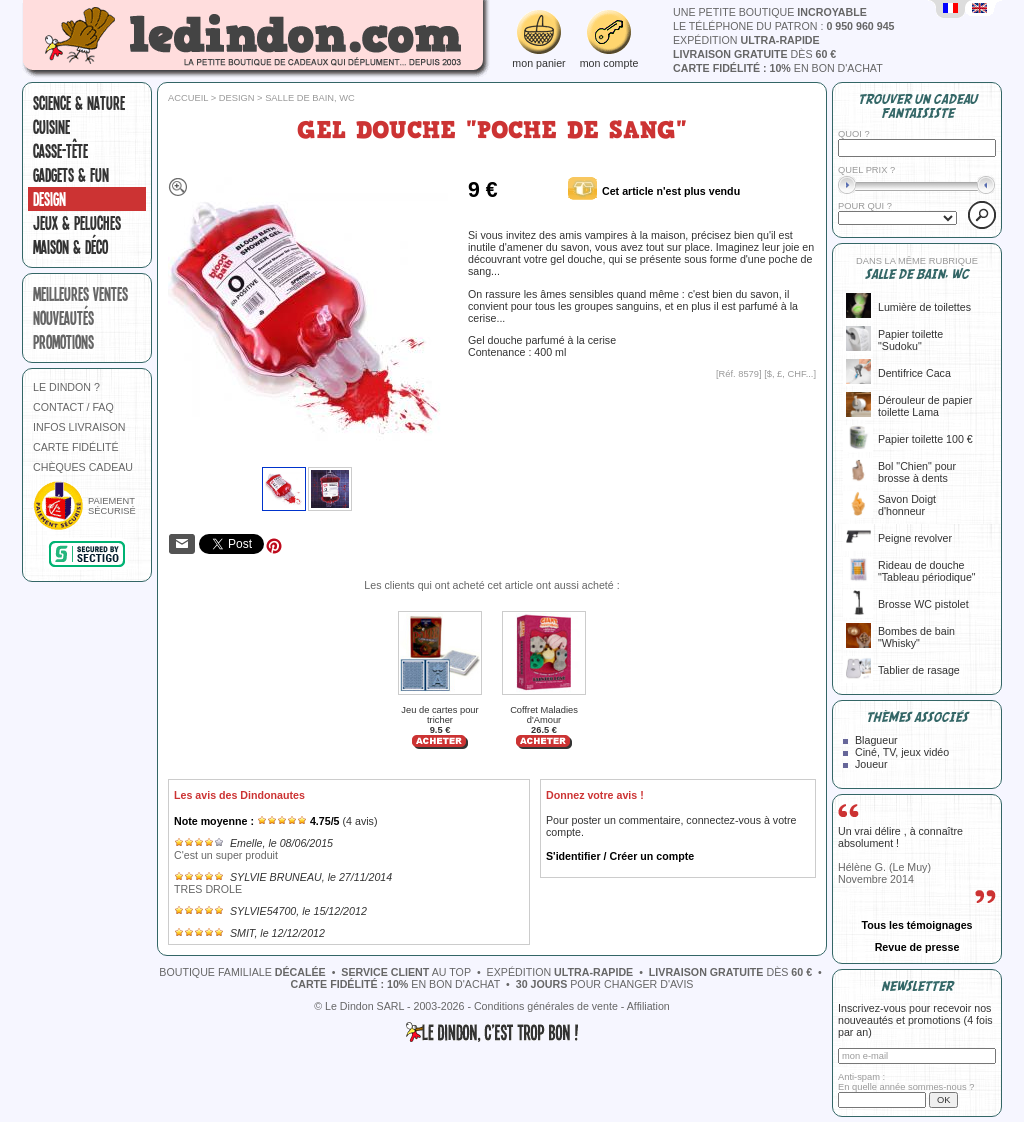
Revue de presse (917, 947)
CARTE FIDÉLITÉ (76, 447)
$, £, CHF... (790, 374)
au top (406, 972)
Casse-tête (60, 151)
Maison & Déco (70, 247)
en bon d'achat (778, 68)
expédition (746, 40)
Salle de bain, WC (310, 98)
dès (754, 54)
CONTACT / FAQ (73, 407)
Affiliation (648, 1006)
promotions (63, 342)
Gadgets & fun (71, 175)
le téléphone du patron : (784, 26)
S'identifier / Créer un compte (620, 856)
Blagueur (876, 740)
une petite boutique (770, 12)
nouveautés (63, 318)
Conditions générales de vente (546, 1006)
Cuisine (51, 127)
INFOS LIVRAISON (79, 427)
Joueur (871, 764)
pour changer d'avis (605, 984)
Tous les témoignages (916, 925)
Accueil (188, 98)
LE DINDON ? (66, 387)
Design (49, 199)
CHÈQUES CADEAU (83, 467)
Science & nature (79, 103)
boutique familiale (242, 972)
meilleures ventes (80, 294)
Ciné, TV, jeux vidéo (902, 752)
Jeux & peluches (77, 223)
